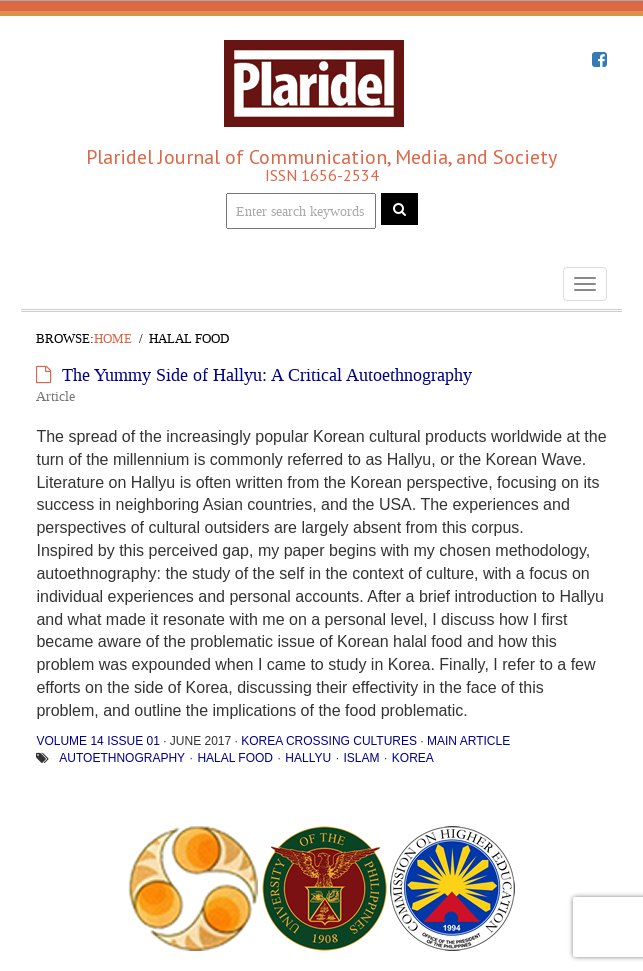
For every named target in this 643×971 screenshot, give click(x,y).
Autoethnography (122, 758)
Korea (413, 758)
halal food (235, 758)
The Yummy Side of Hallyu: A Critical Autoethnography (267, 375)
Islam (361, 758)
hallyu (308, 758)
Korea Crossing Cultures (329, 741)
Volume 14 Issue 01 (97, 741)
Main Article (468, 741)
